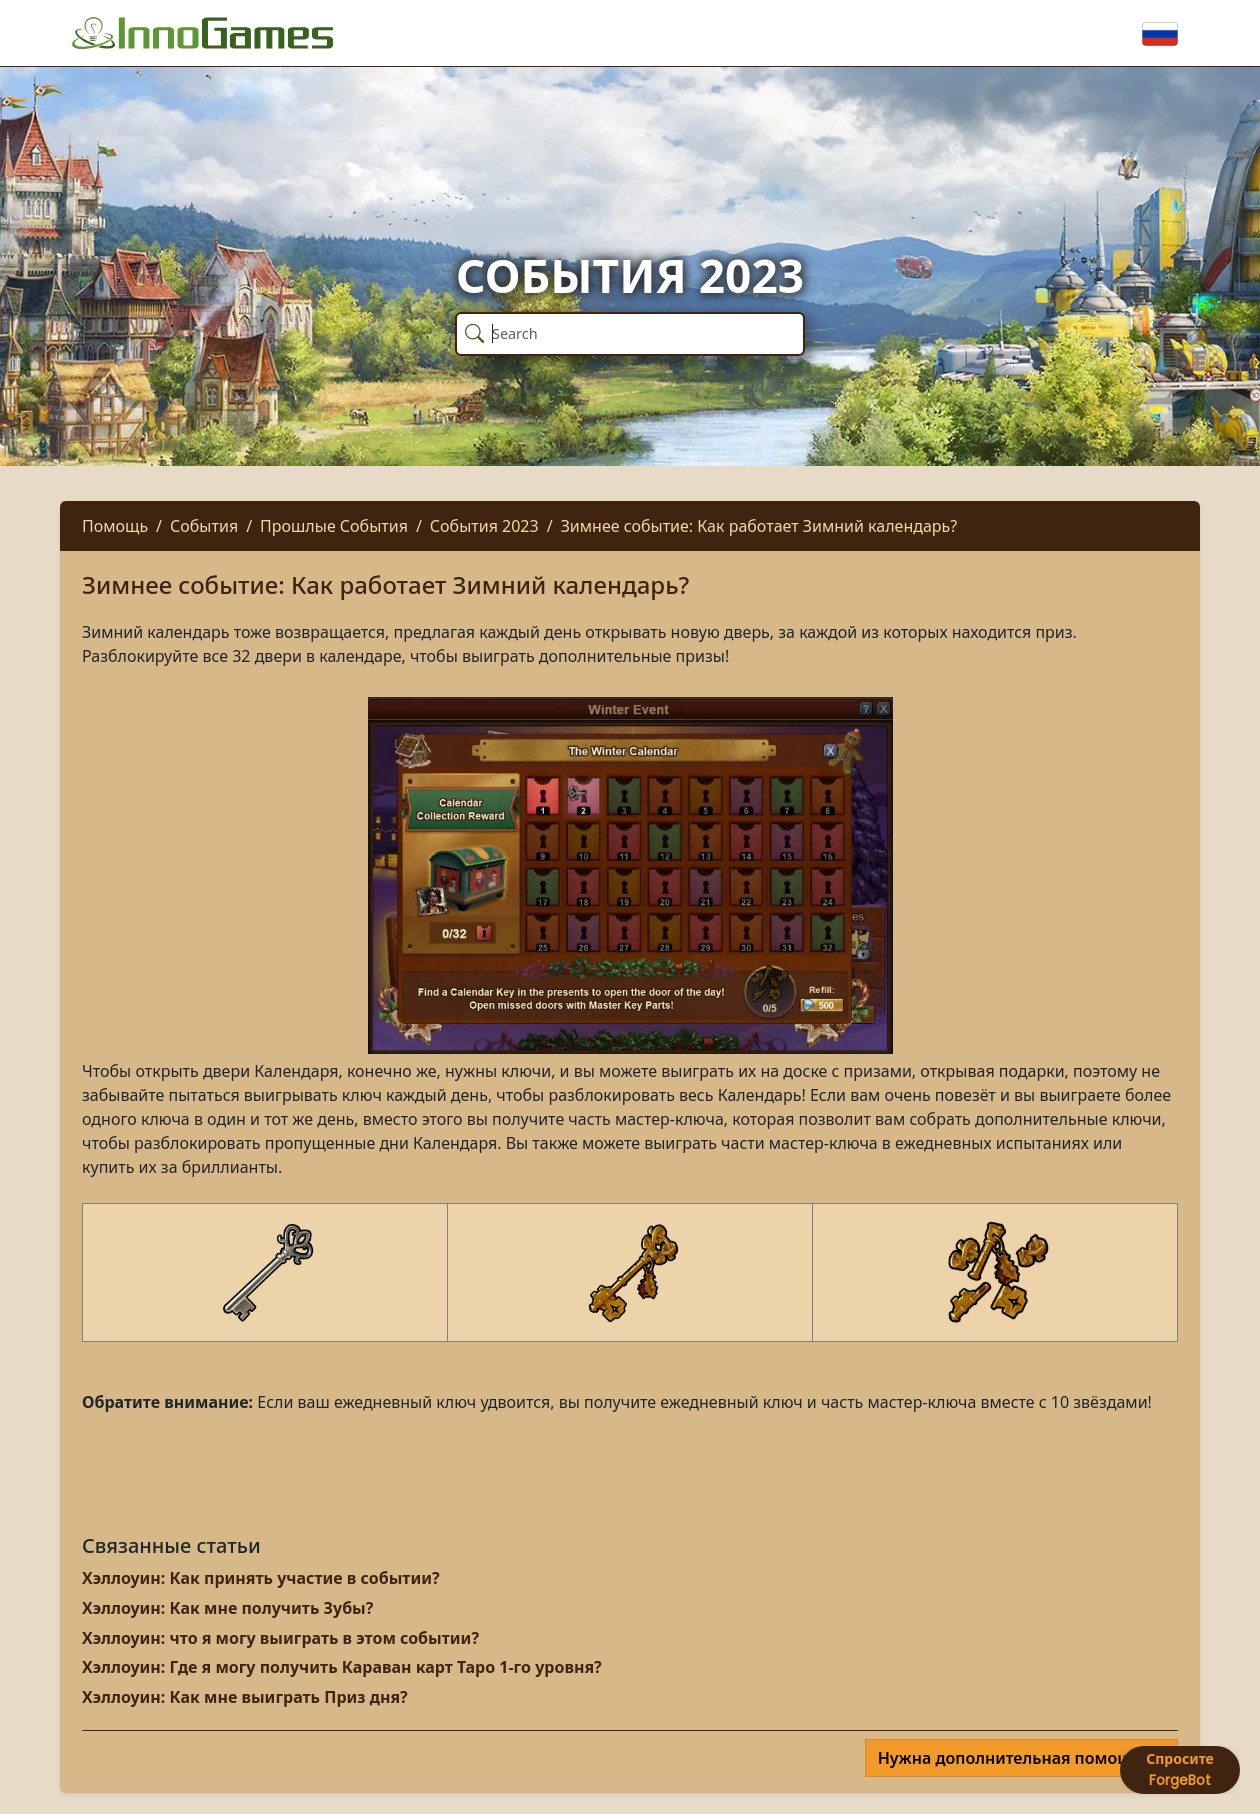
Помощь (115, 526)
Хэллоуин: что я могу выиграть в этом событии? (280, 1638)
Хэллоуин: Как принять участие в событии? (261, 1578)
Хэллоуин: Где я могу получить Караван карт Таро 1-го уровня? (342, 1667)
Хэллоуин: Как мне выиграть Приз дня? (245, 1697)
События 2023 (484, 526)
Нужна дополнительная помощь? (1015, 1758)
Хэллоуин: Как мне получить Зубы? (227, 1608)
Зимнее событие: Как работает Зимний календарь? (759, 526)
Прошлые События (334, 526)
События (204, 526)
